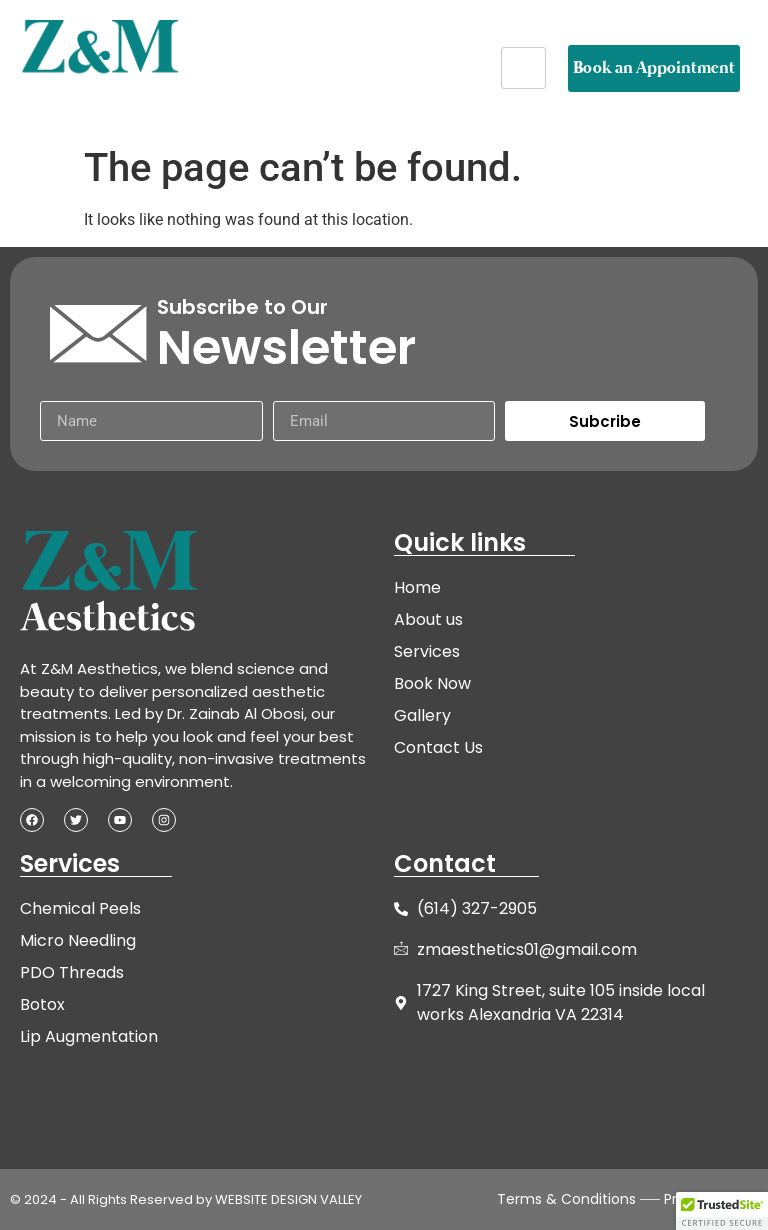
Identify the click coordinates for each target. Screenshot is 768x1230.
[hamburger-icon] (523, 68)
